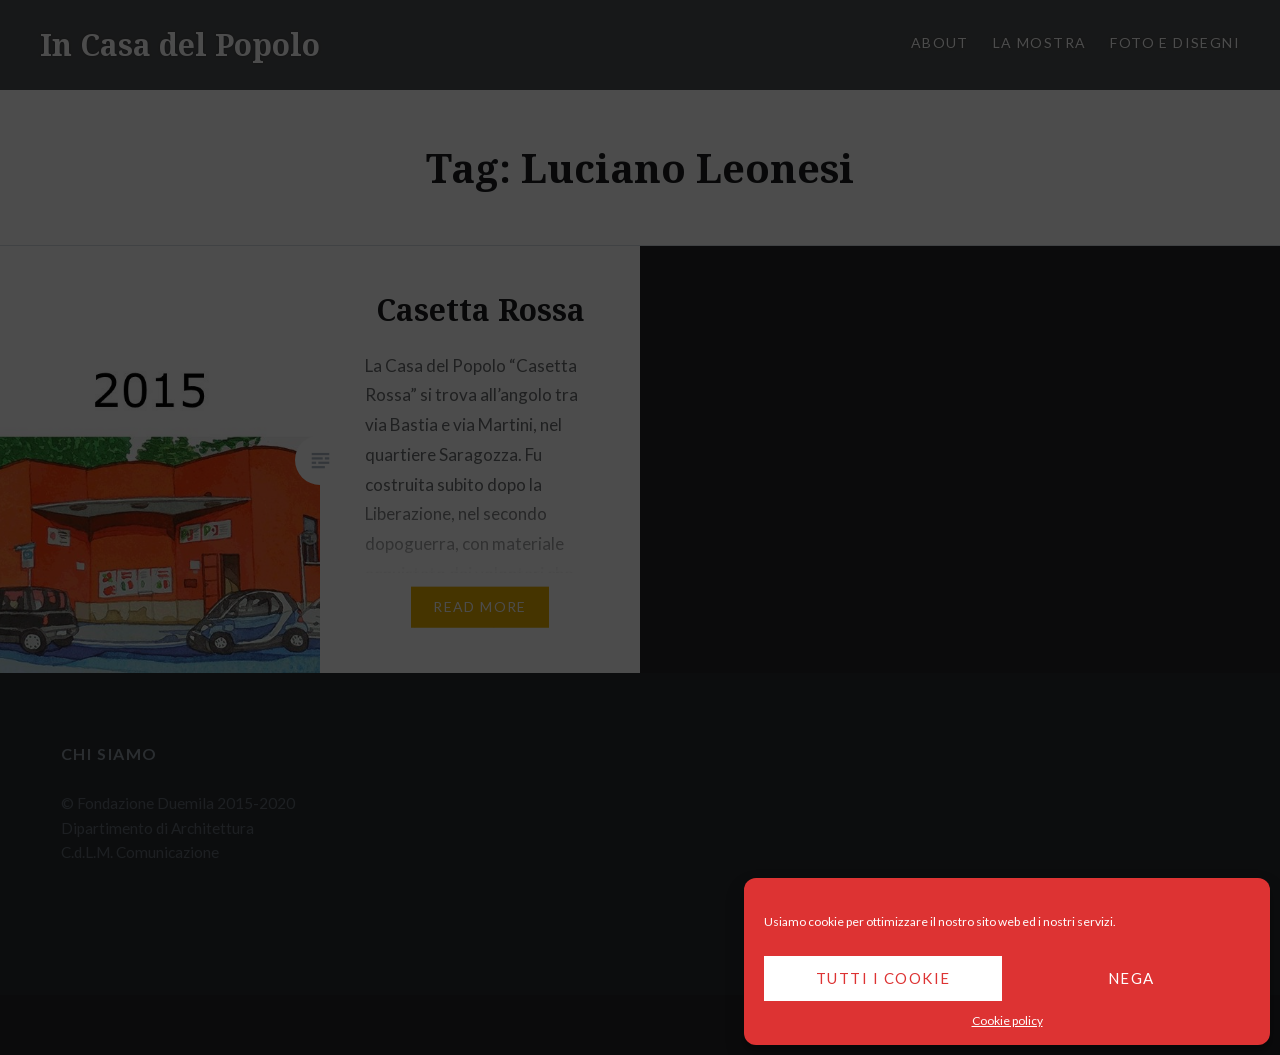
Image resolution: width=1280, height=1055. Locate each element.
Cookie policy (1007, 1020)
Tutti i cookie (883, 978)
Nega (1131, 978)
